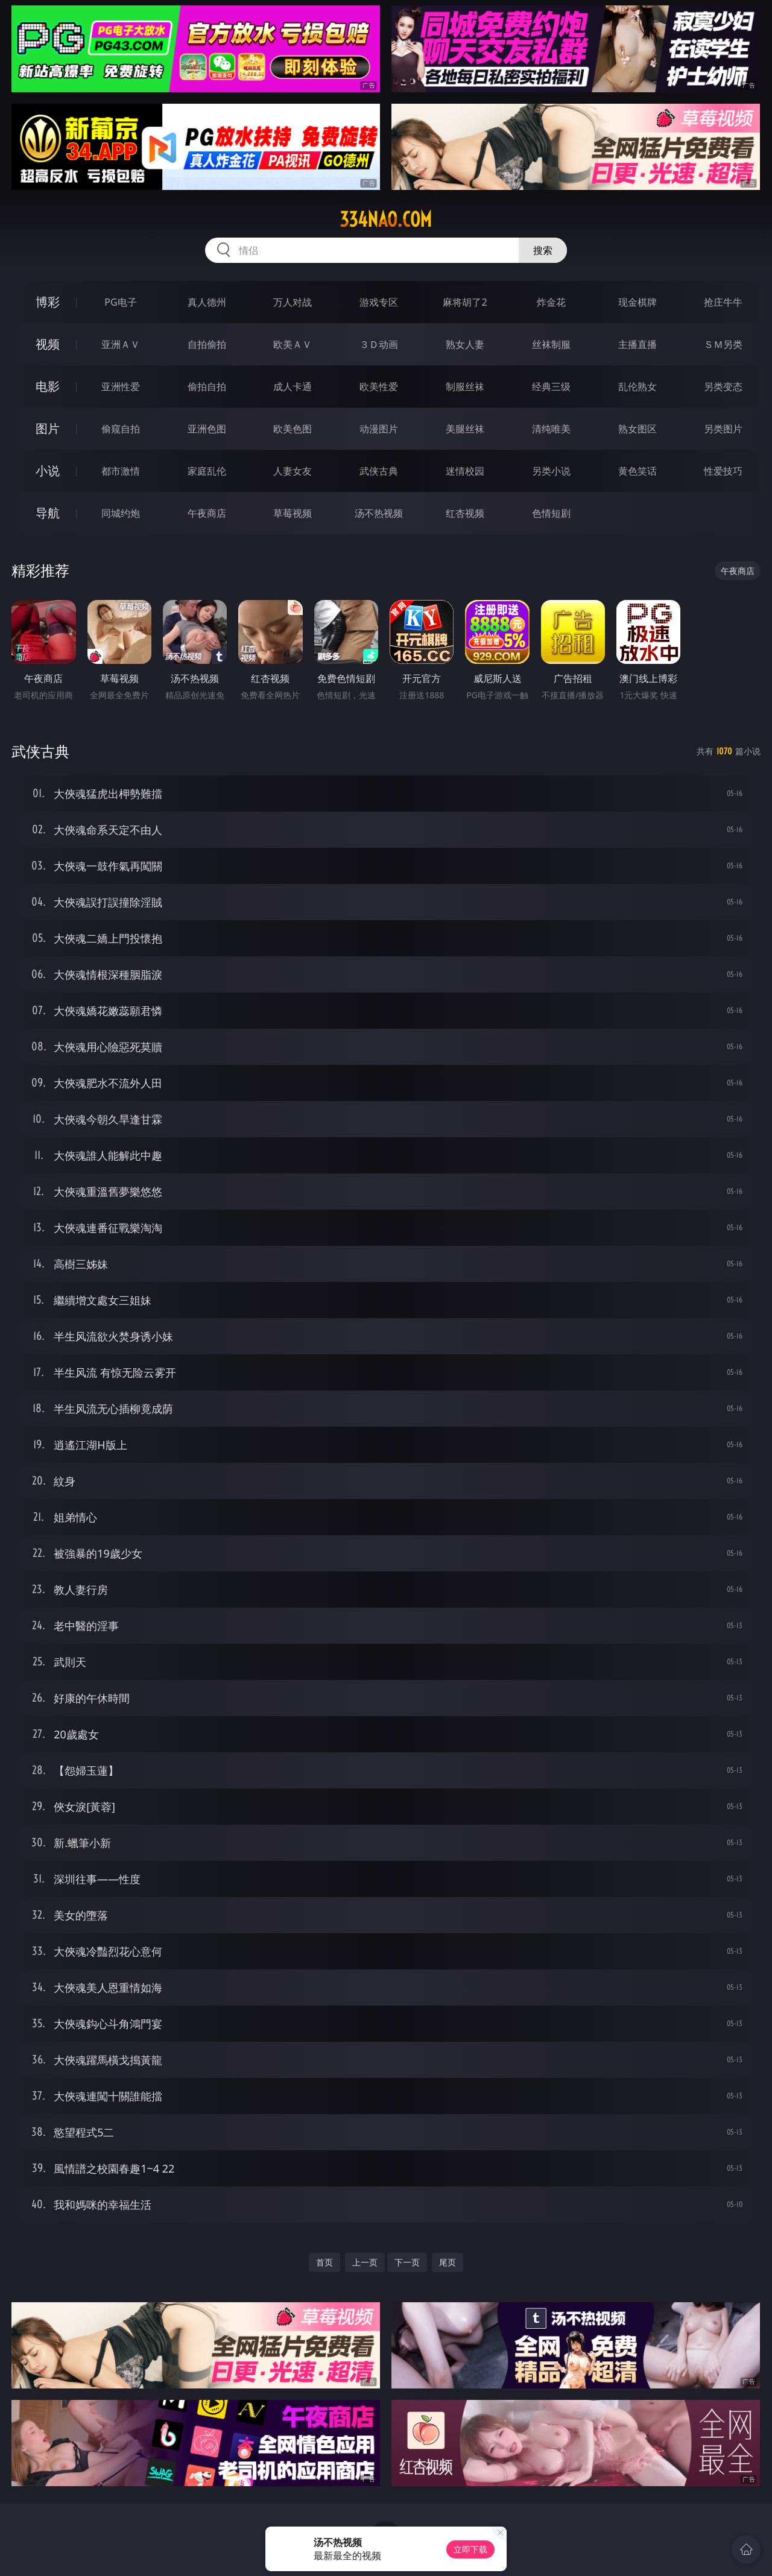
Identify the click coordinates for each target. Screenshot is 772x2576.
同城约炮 (120, 513)
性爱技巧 (723, 471)
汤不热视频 (379, 513)
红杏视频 (465, 513)
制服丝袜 (465, 386)
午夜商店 (207, 513)
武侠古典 (378, 471)
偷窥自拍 (120, 428)
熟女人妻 (465, 344)
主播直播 (637, 344)
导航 (48, 513)
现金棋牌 (637, 302)
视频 (48, 344)
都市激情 (120, 471)
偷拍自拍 (207, 386)
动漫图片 (378, 428)
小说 (48, 470)
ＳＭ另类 (723, 344)
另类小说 (551, 471)
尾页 (447, 2262)
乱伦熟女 (637, 386)
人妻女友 (292, 471)
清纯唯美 (551, 428)
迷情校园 (465, 471)
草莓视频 (292, 513)
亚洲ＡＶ (120, 344)
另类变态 (723, 386)
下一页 (407, 2262)
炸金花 (551, 302)
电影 (48, 386)
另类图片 (723, 428)
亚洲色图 (207, 428)
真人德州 (207, 302)
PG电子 (120, 302)
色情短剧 (551, 513)
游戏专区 (378, 302)
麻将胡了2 (465, 302)
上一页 (365, 2262)
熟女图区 (637, 428)
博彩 (48, 302)
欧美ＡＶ (292, 344)
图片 (48, 428)
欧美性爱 (378, 386)
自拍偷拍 (207, 344)
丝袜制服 (551, 344)
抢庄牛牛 (723, 302)
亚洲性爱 (120, 386)
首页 (324, 2262)
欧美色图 (292, 428)
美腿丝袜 (465, 428)
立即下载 (470, 2549)
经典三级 (551, 386)
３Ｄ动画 (378, 344)
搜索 (542, 250)
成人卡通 (292, 386)
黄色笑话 (637, 471)
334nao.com (386, 219)
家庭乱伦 (207, 471)
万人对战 (292, 302)
